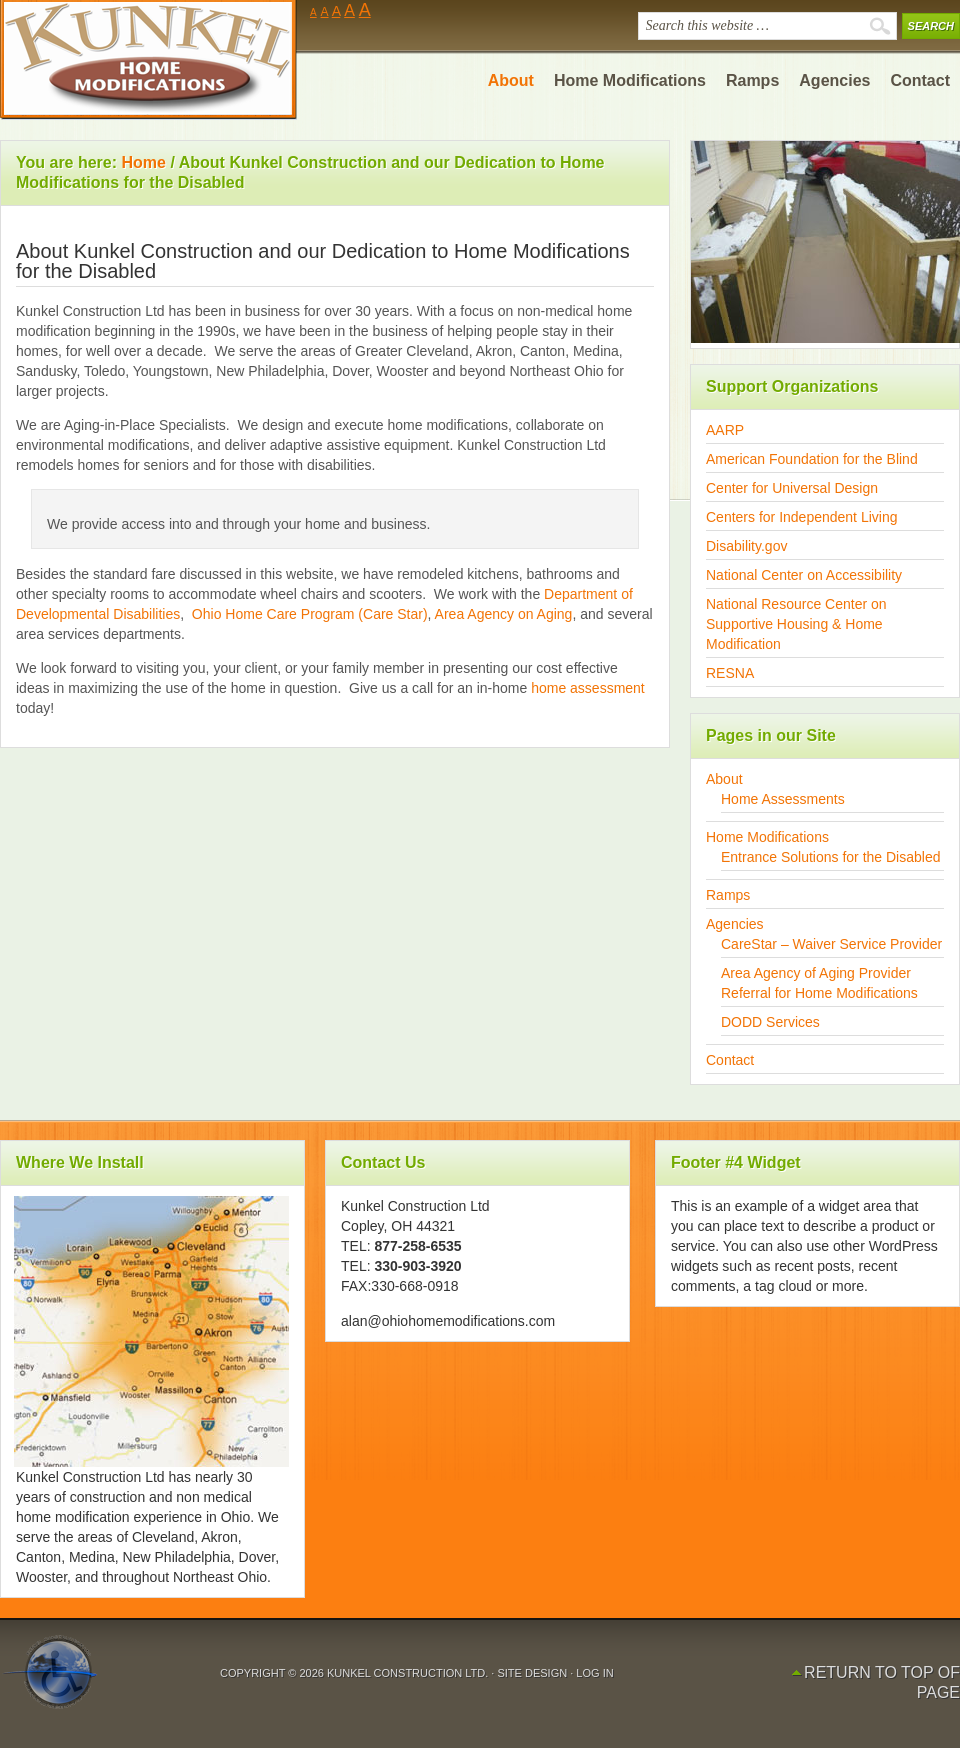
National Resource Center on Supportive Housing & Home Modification (796, 624)
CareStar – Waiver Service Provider (831, 944)
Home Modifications (767, 837)
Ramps (728, 895)
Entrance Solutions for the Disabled (830, 857)
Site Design (533, 1673)
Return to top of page (882, 1682)
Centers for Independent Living (801, 517)
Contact (730, 1060)
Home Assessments (783, 799)
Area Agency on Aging (502, 614)
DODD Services (770, 1022)
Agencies (735, 924)
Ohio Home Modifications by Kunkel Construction (150, 60)
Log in (594, 1673)
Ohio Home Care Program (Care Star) (310, 614)
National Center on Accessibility (804, 575)
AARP (725, 430)
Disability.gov (746, 546)
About (724, 779)
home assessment (588, 688)
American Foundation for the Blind (812, 459)
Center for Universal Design (792, 488)
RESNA (730, 673)
